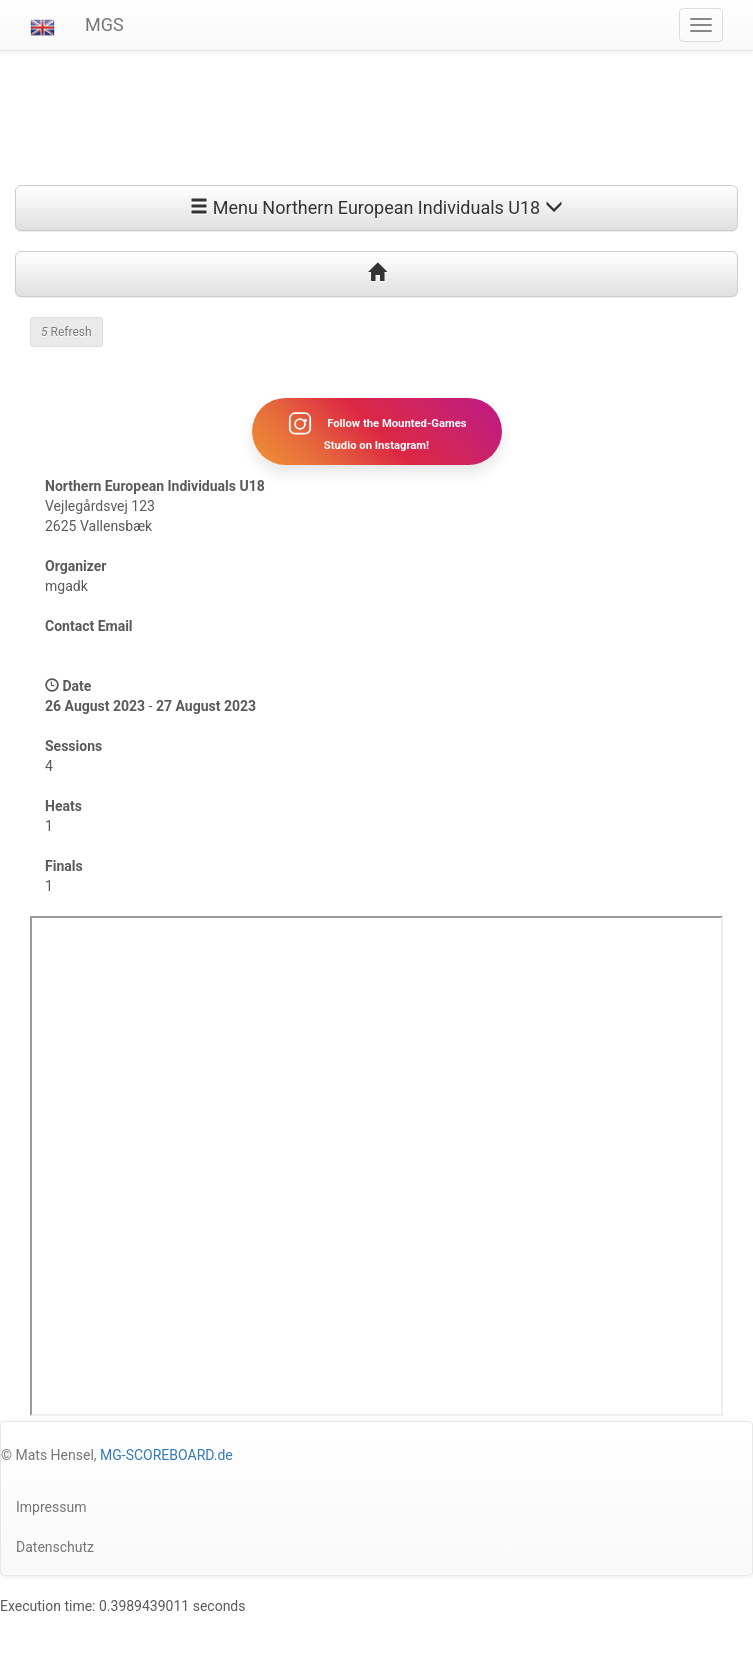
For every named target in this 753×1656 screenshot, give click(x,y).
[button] (42, 25)
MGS (104, 24)
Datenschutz (55, 1547)
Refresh (66, 332)
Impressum (51, 1507)
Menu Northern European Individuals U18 (376, 207)
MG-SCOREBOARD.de (166, 1455)
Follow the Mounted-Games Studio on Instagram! (376, 431)
